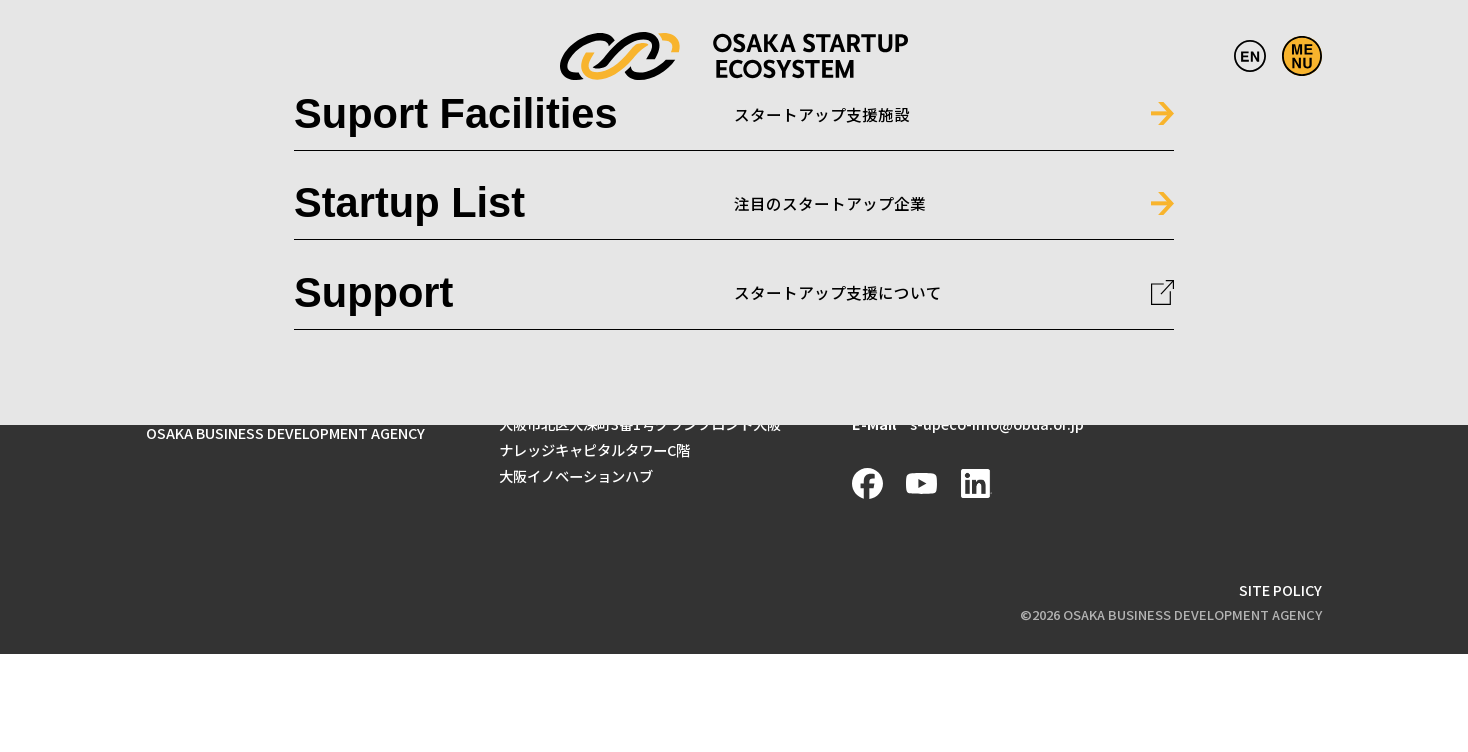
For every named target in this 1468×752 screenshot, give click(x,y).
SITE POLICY (1280, 589)
